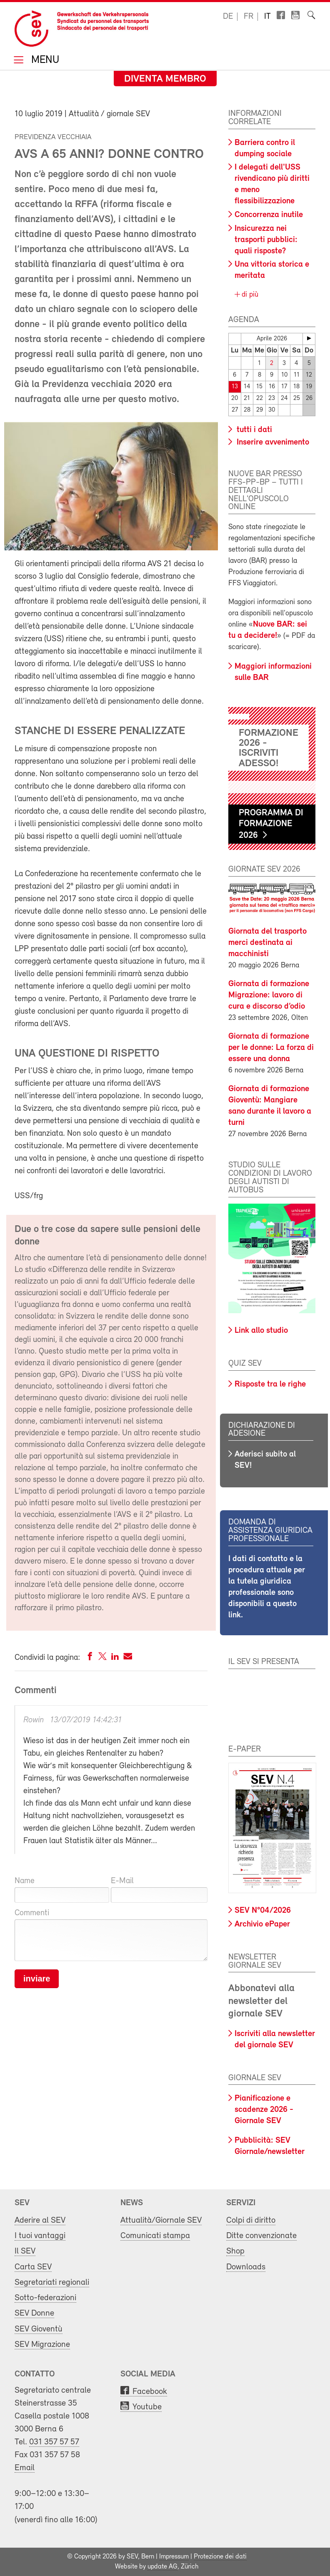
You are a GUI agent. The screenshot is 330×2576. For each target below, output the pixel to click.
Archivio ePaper (262, 1924)
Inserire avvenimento (272, 442)
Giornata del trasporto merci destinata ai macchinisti (267, 942)
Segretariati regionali (52, 2282)
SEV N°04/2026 (263, 1910)
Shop (235, 2251)
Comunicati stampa (155, 2235)
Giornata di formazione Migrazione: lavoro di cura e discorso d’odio (268, 995)
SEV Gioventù (38, 2329)
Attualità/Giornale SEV (161, 2220)
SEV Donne (34, 2313)
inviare (36, 1978)
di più (249, 295)
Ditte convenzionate (261, 2235)
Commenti (32, 1913)
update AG (163, 2567)
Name (25, 1881)
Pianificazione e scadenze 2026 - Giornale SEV (264, 2109)
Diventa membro (165, 79)
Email (25, 2468)
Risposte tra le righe (270, 1384)
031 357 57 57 (54, 2442)
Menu (43, 60)
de (228, 16)
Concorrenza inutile (269, 215)
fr (248, 16)
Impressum (174, 2557)
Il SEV (25, 2251)
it (267, 16)
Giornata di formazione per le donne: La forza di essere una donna (271, 1047)
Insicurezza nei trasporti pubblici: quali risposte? (266, 240)
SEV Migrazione (42, 2344)
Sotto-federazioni (45, 2298)
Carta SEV (33, 2267)
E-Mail (122, 1881)
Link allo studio (261, 1331)
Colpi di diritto (250, 2220)
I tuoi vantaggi (40, 2235)
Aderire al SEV (40, 2220)
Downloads (245, 2267)
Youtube (147, 2407)
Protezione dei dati (220, 2557)
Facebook (149, 2391)
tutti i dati (253, 430)
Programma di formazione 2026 (271, 824)
